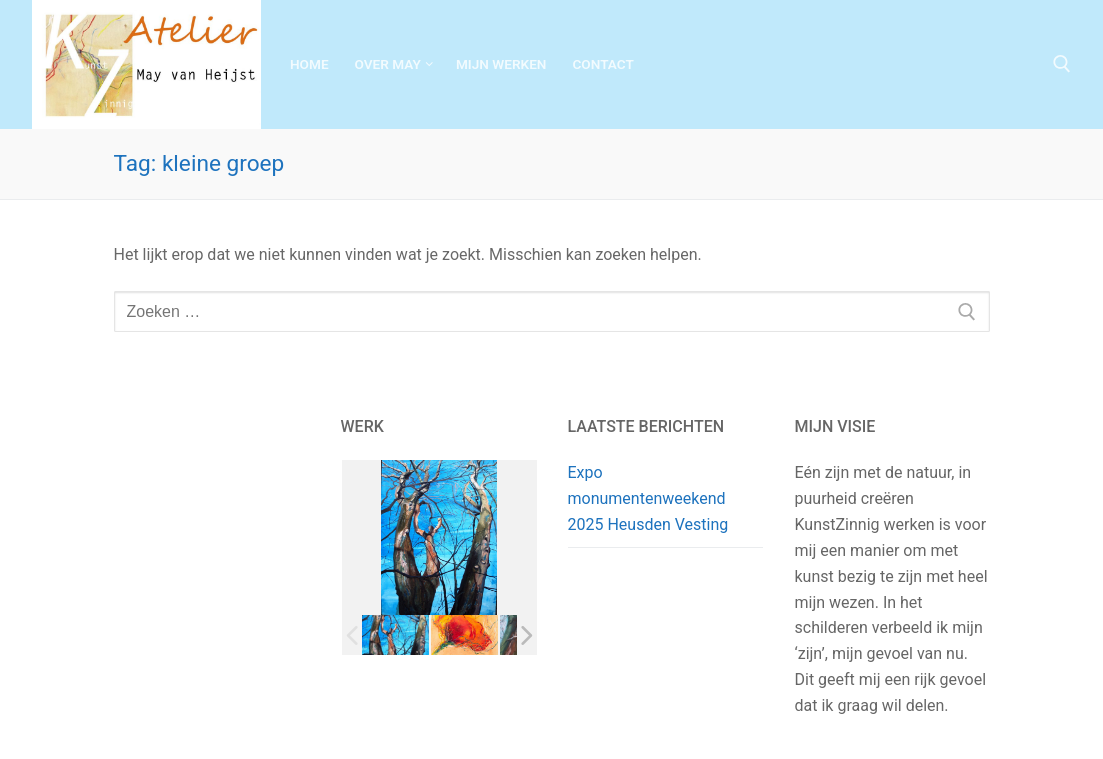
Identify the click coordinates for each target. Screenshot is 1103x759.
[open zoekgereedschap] (1062, 64)
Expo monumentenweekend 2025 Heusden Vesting (648, 498)
